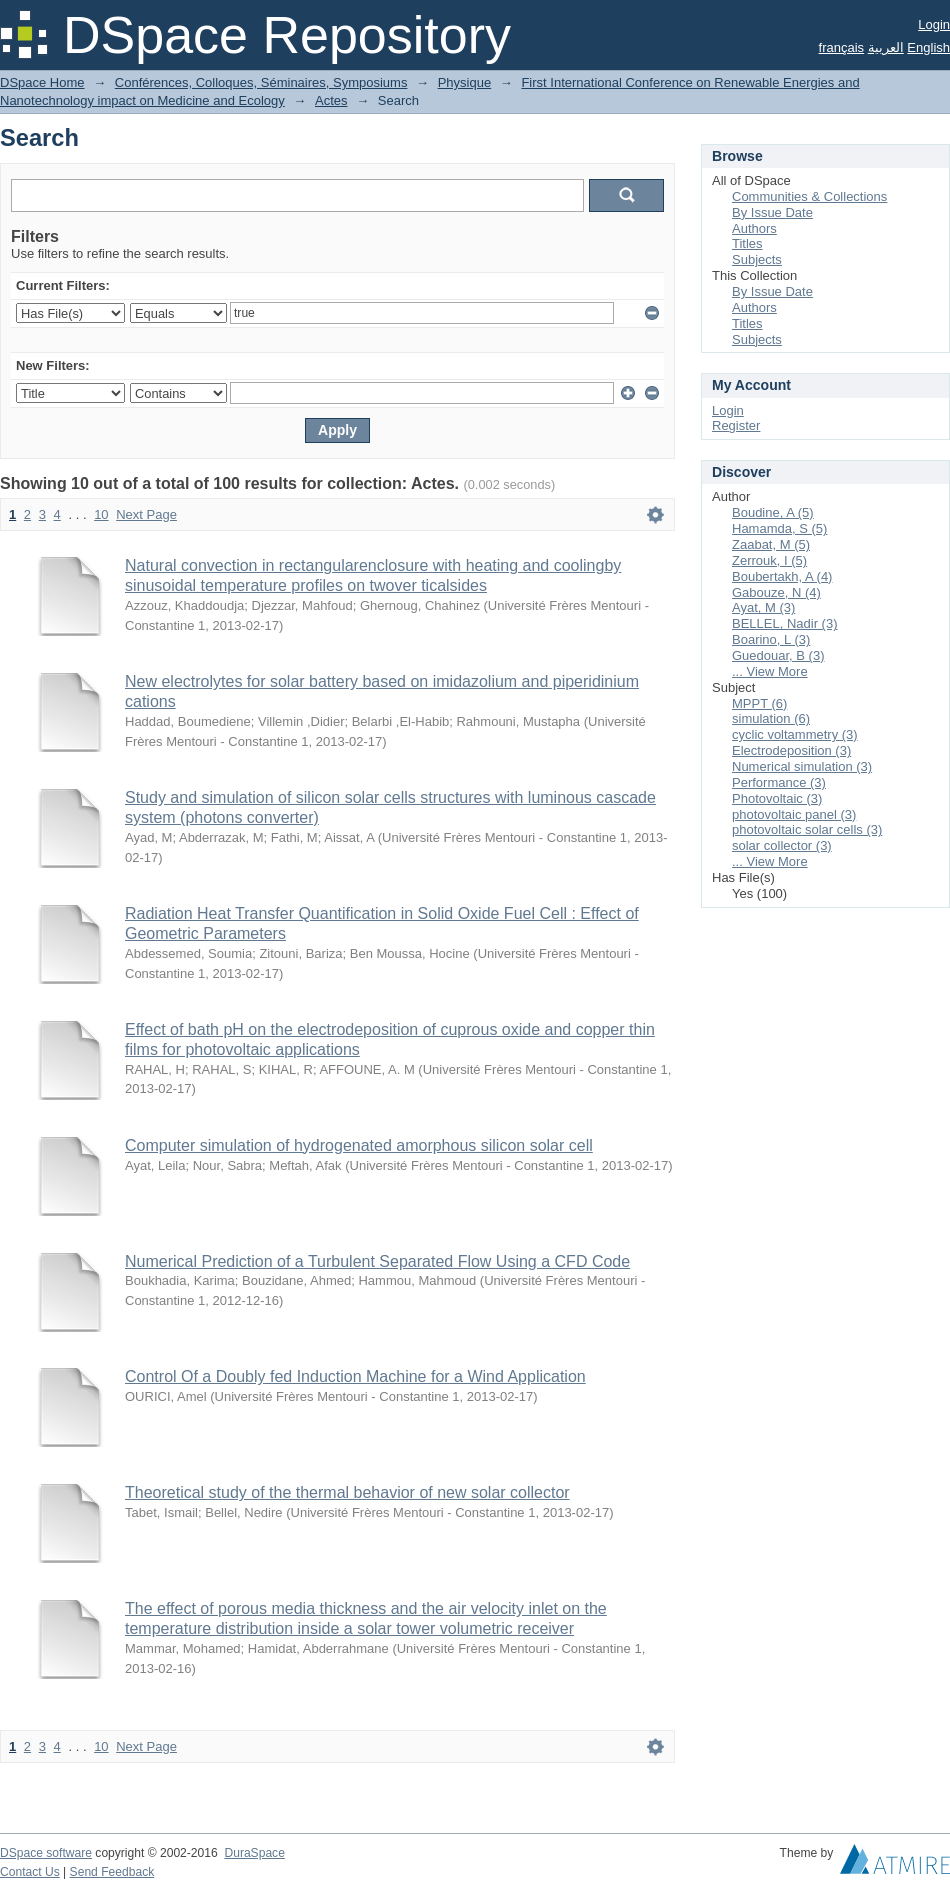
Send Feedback (112, 1872)
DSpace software (46, 1853)
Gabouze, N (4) (776, 592)
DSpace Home (42, 82)
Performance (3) (779, 782)
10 (101, 514)
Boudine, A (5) (773, 512)
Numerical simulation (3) (802, 766)
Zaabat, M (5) (771, 544)
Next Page (146, 514)
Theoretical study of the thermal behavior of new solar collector (347, 1492)
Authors (754, 228)
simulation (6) (771, 718)
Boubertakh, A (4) (782, 576)
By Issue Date (772, 212)
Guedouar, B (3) (778, 655)
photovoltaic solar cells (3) (807, 829)
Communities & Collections (809, 196)
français (842, 47)
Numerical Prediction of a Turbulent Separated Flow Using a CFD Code (377, 1261)
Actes (331, 100)
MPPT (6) (759, 703)
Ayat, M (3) (763, 607)
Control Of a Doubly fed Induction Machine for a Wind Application (355, 1376)
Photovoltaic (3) (777, 798)
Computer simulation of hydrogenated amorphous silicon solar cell (359, 1145)
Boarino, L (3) (771, 639)
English (928, 47)
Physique (464, 82)
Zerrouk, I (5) (769, 560)
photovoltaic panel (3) (794, 814)
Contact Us (30, 1872)
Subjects (757, 259)
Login (934, 24)
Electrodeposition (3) (791, 750)
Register (736, 425)
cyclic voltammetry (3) (795, 734)
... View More (770, 671)
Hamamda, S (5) (779, 528)
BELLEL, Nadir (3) (785, 623)
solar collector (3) (782, 845)
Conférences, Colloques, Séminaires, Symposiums (261, 82)
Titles (747, 243)
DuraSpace (254, 1853)
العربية (886, 47)
